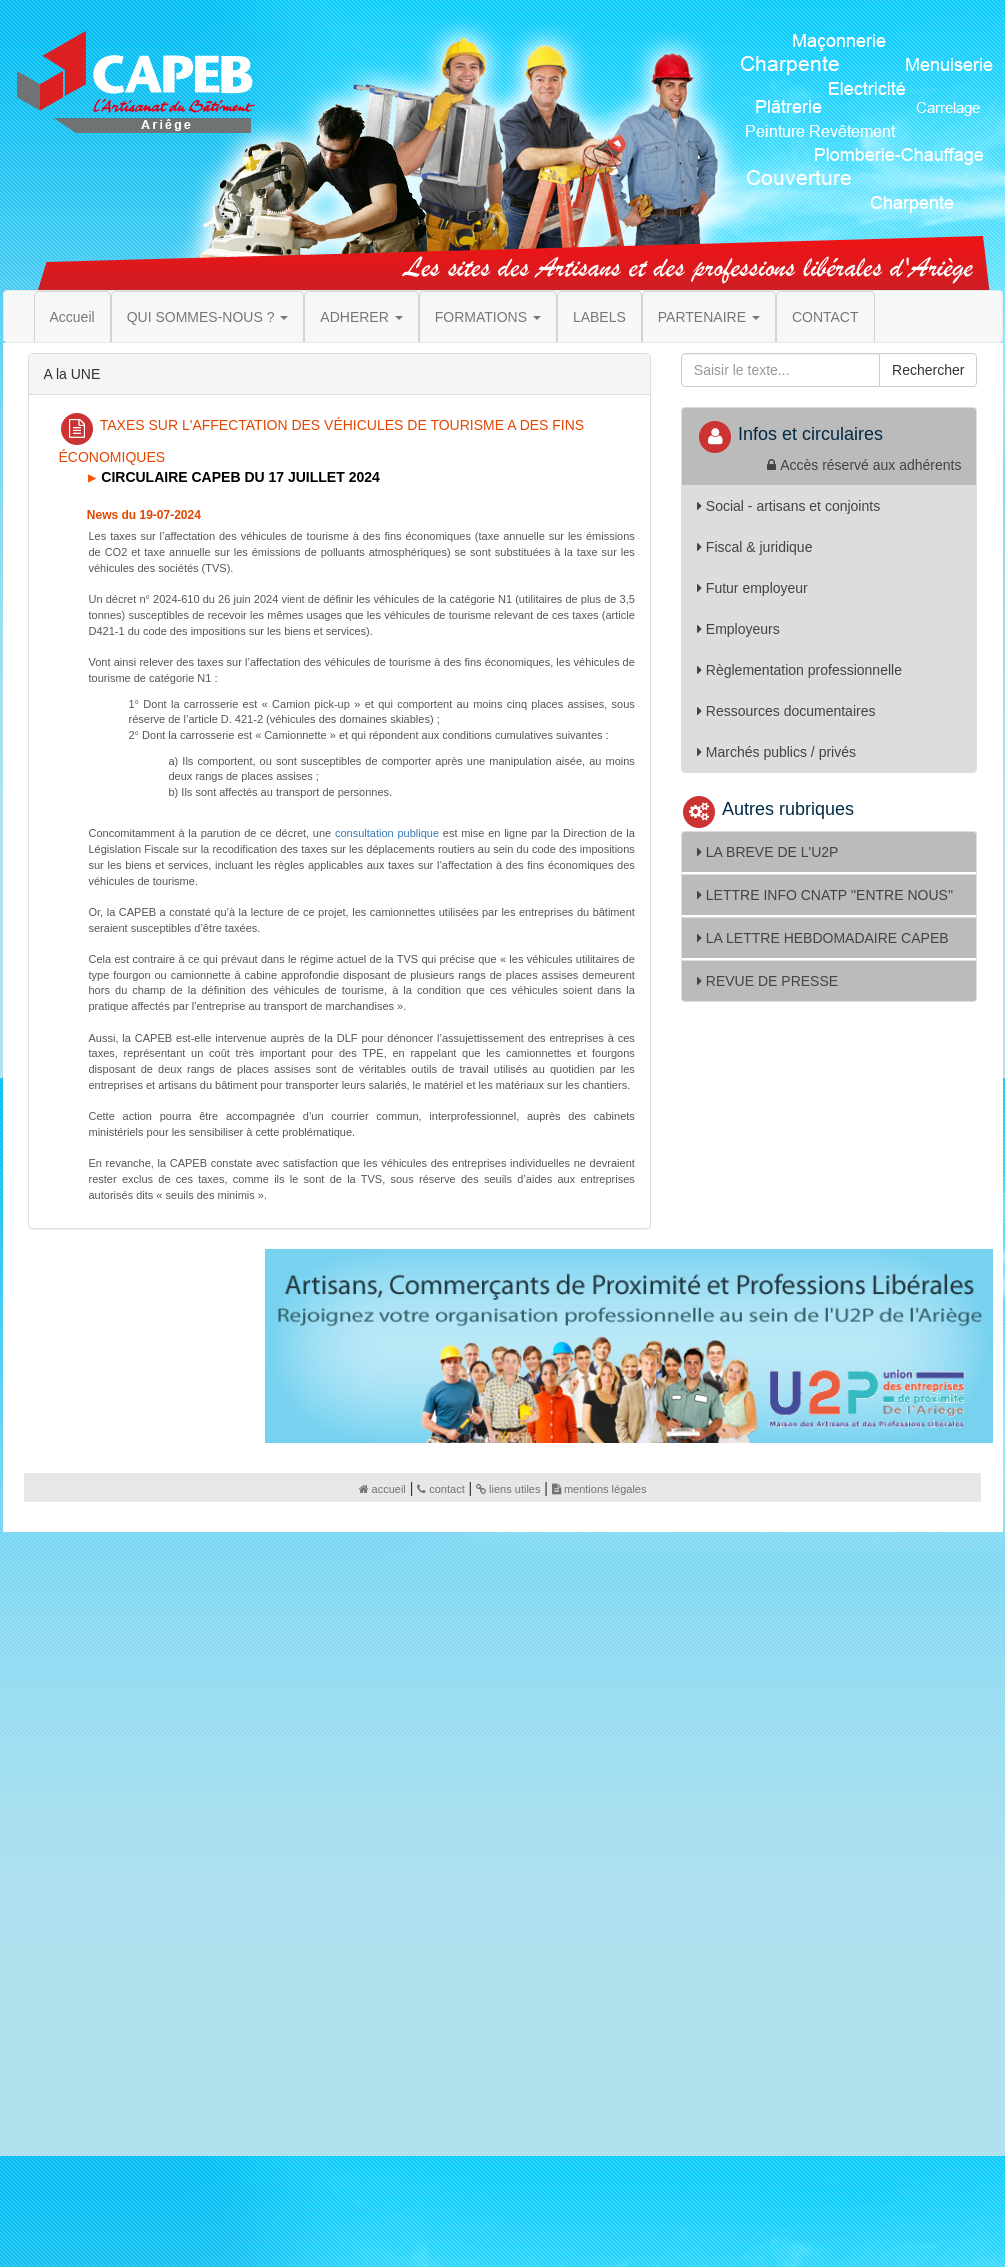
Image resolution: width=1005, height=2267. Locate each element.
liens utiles (508, 1489)
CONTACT (825, 317)
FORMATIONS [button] (488, 317)
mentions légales (599, 1489)
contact (440, 1489)
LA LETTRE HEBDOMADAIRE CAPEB (823, 938)
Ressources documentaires (786, 711)
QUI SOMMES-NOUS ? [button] (208, 317)
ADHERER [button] (361, 317)
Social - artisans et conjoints (788, 506)
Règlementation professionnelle (799, 670)
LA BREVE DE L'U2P (768, 852)
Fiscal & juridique (755, 547)
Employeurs (738, 629)
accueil (382, 1489)
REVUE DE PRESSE (767, 981)
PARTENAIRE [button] (709, 317)
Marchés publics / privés (776, 752)
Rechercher (928, 370)
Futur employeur (752, 588)
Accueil (72, 317)
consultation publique (387, 833)
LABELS (599, 317)
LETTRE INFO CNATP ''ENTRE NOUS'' (825, 895)
